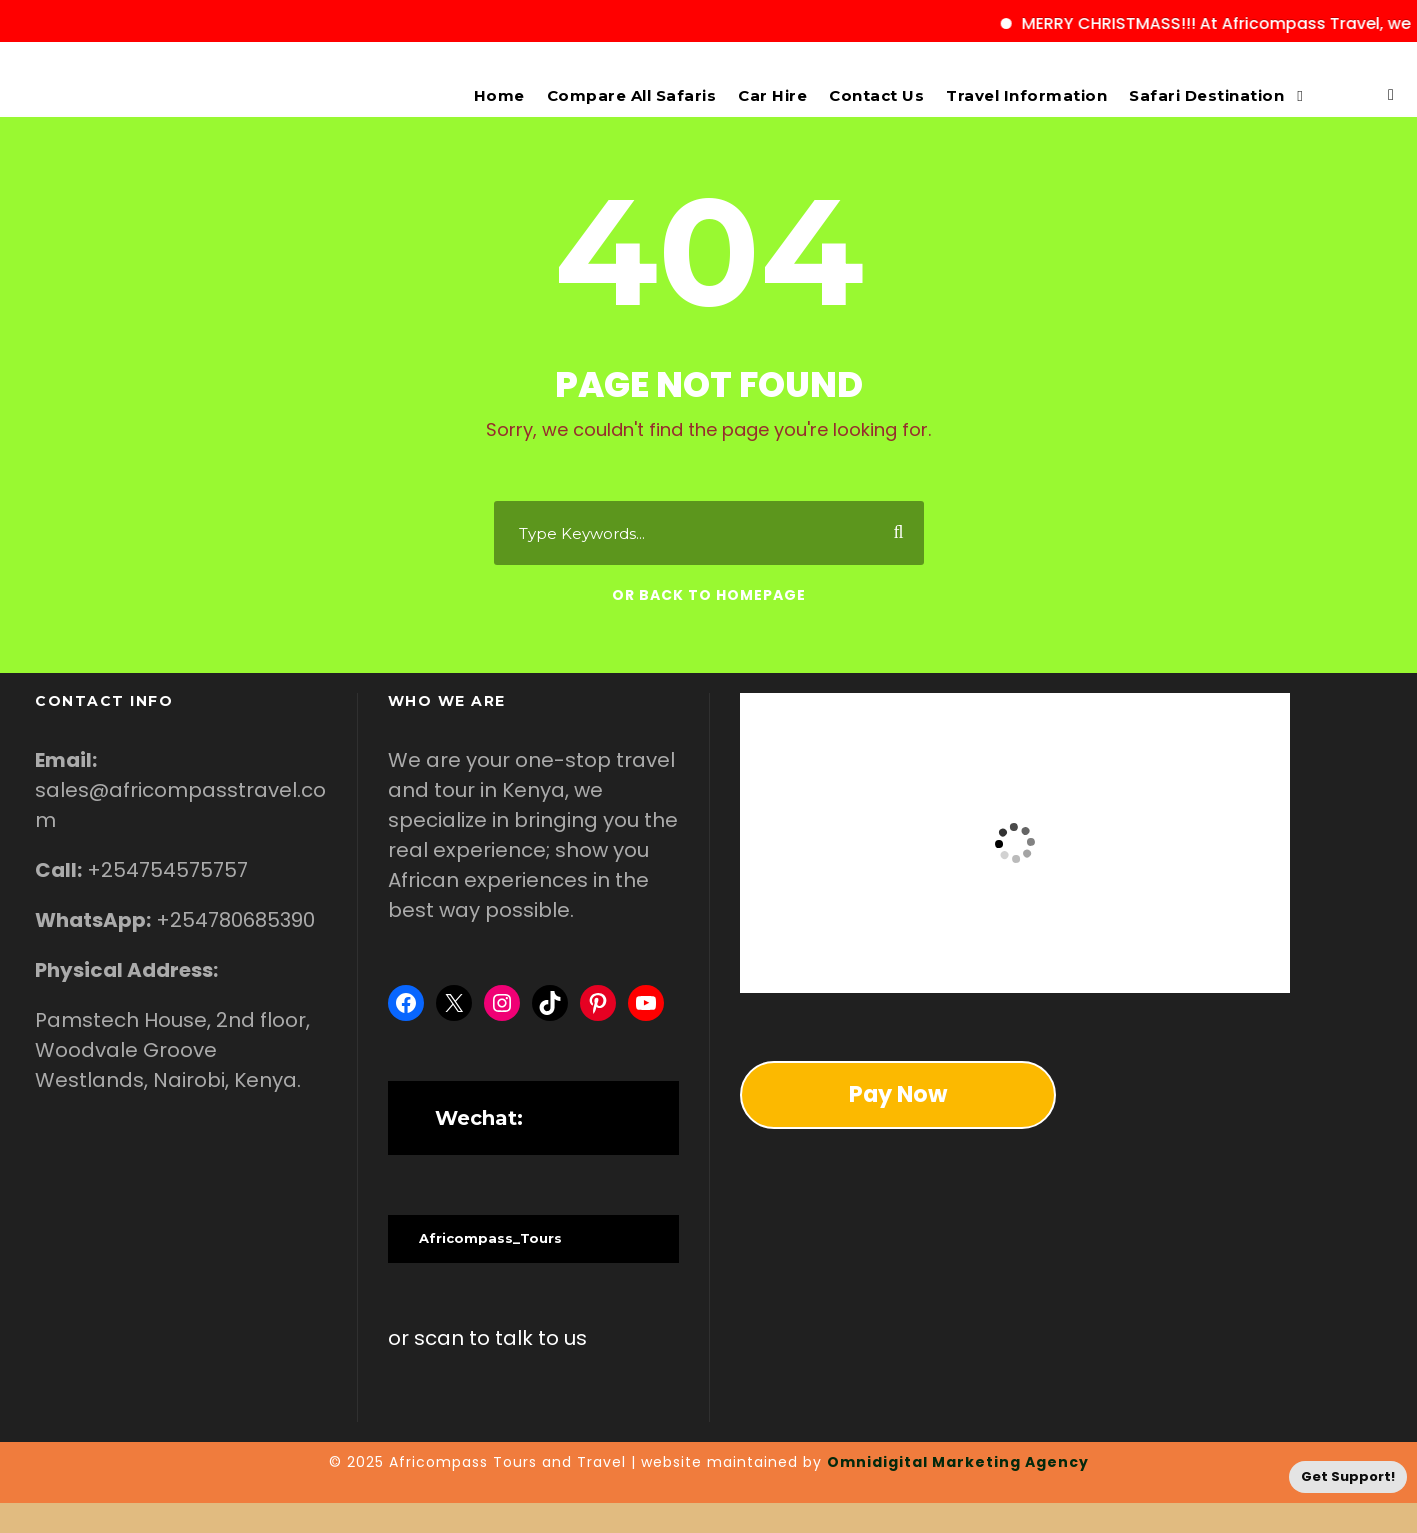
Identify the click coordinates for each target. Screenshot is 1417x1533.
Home (499, 95)
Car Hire (772, 95)
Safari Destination (1206, 95)
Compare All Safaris (632, 95)
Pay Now (898, 1094)
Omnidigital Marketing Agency (958, 1462)
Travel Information (1026, 95)
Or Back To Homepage (709, 595)
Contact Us (876, 95)
